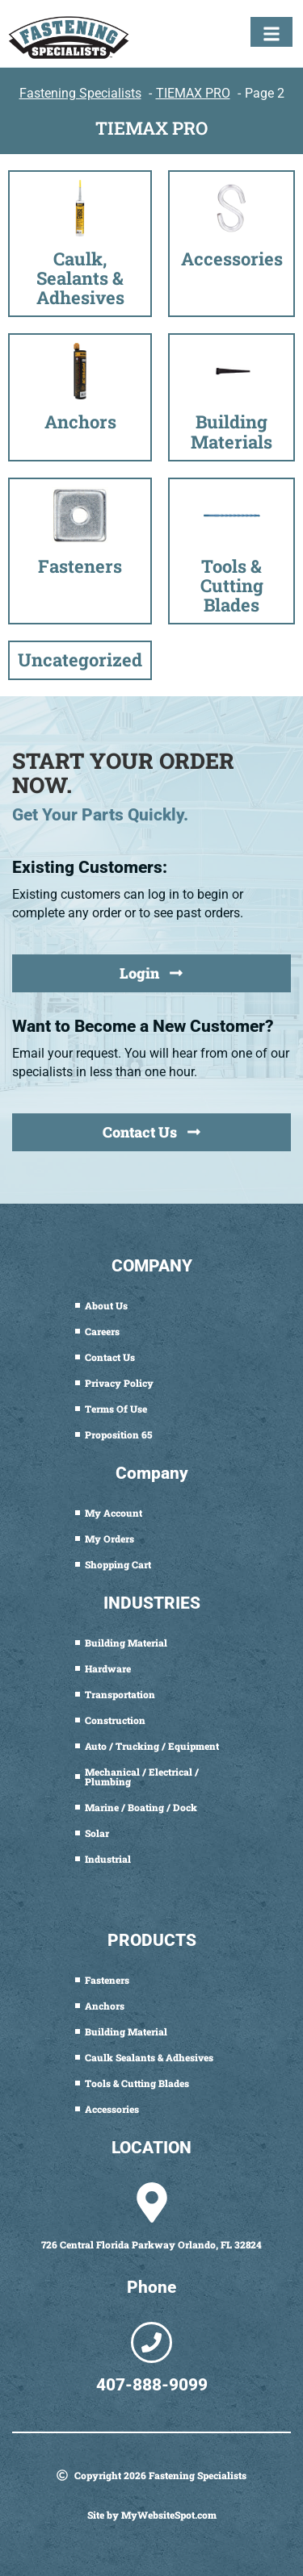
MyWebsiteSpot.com (169, 2514)
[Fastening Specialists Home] (68, 37)
